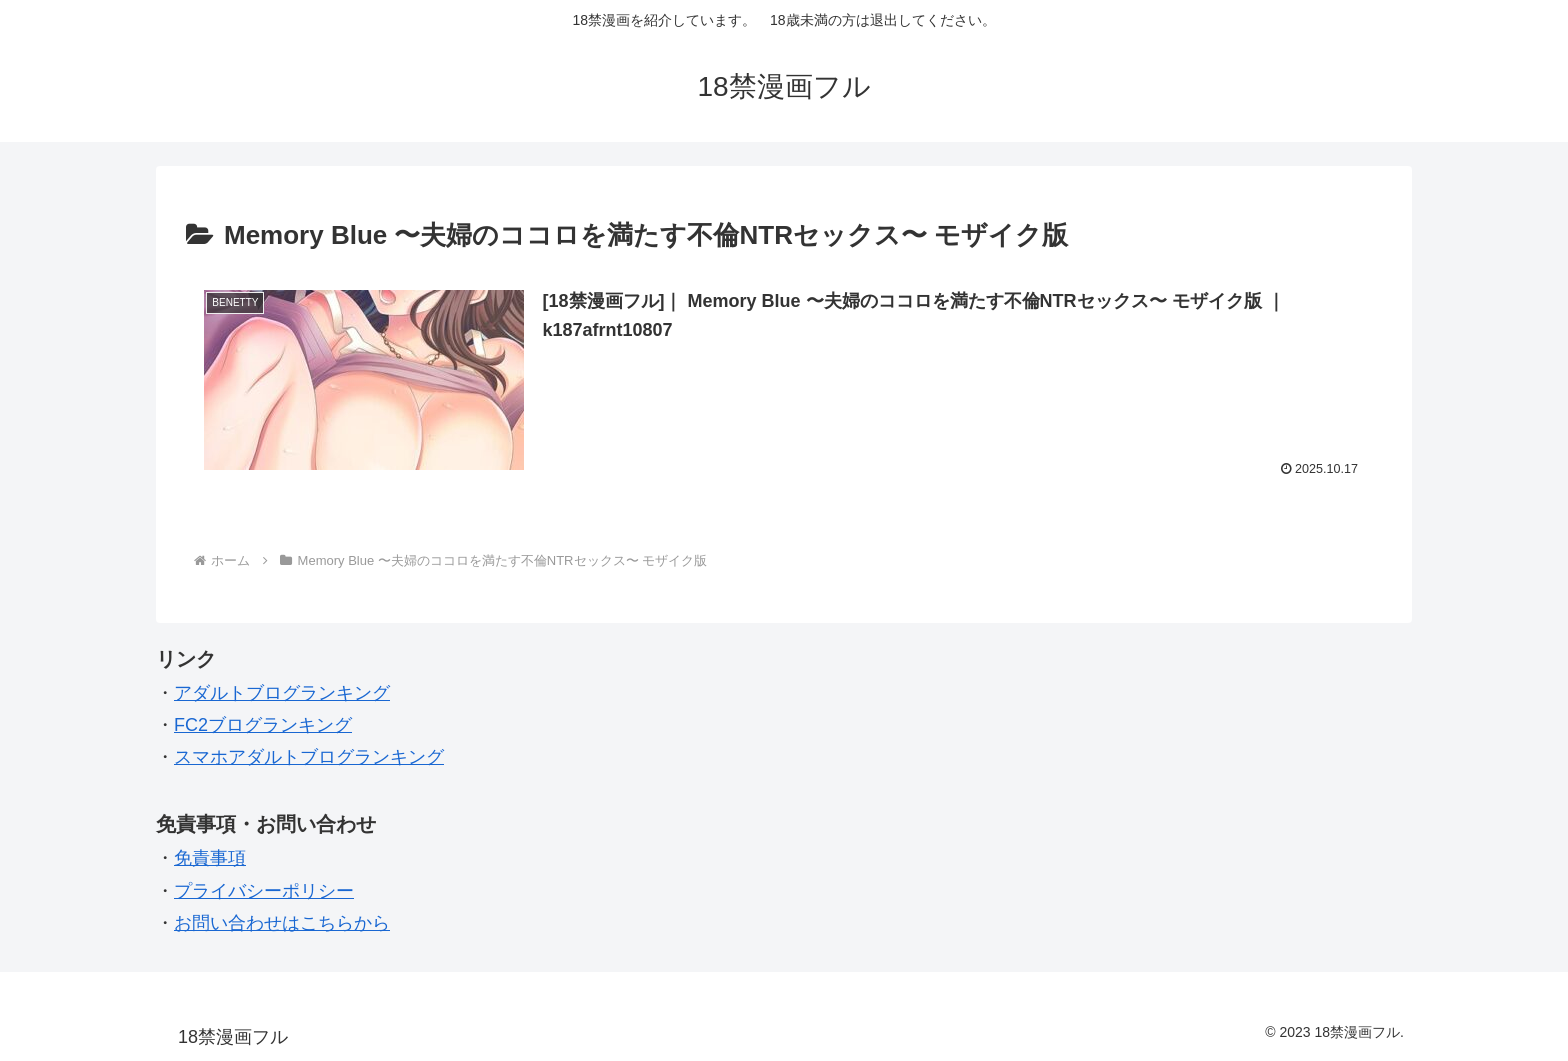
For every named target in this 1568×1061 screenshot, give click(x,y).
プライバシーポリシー (264, 891)
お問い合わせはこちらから (282, 923)
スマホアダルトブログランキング (309, 757)
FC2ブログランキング (263, 725)
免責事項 (210, 858)
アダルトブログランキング (282, 693)
